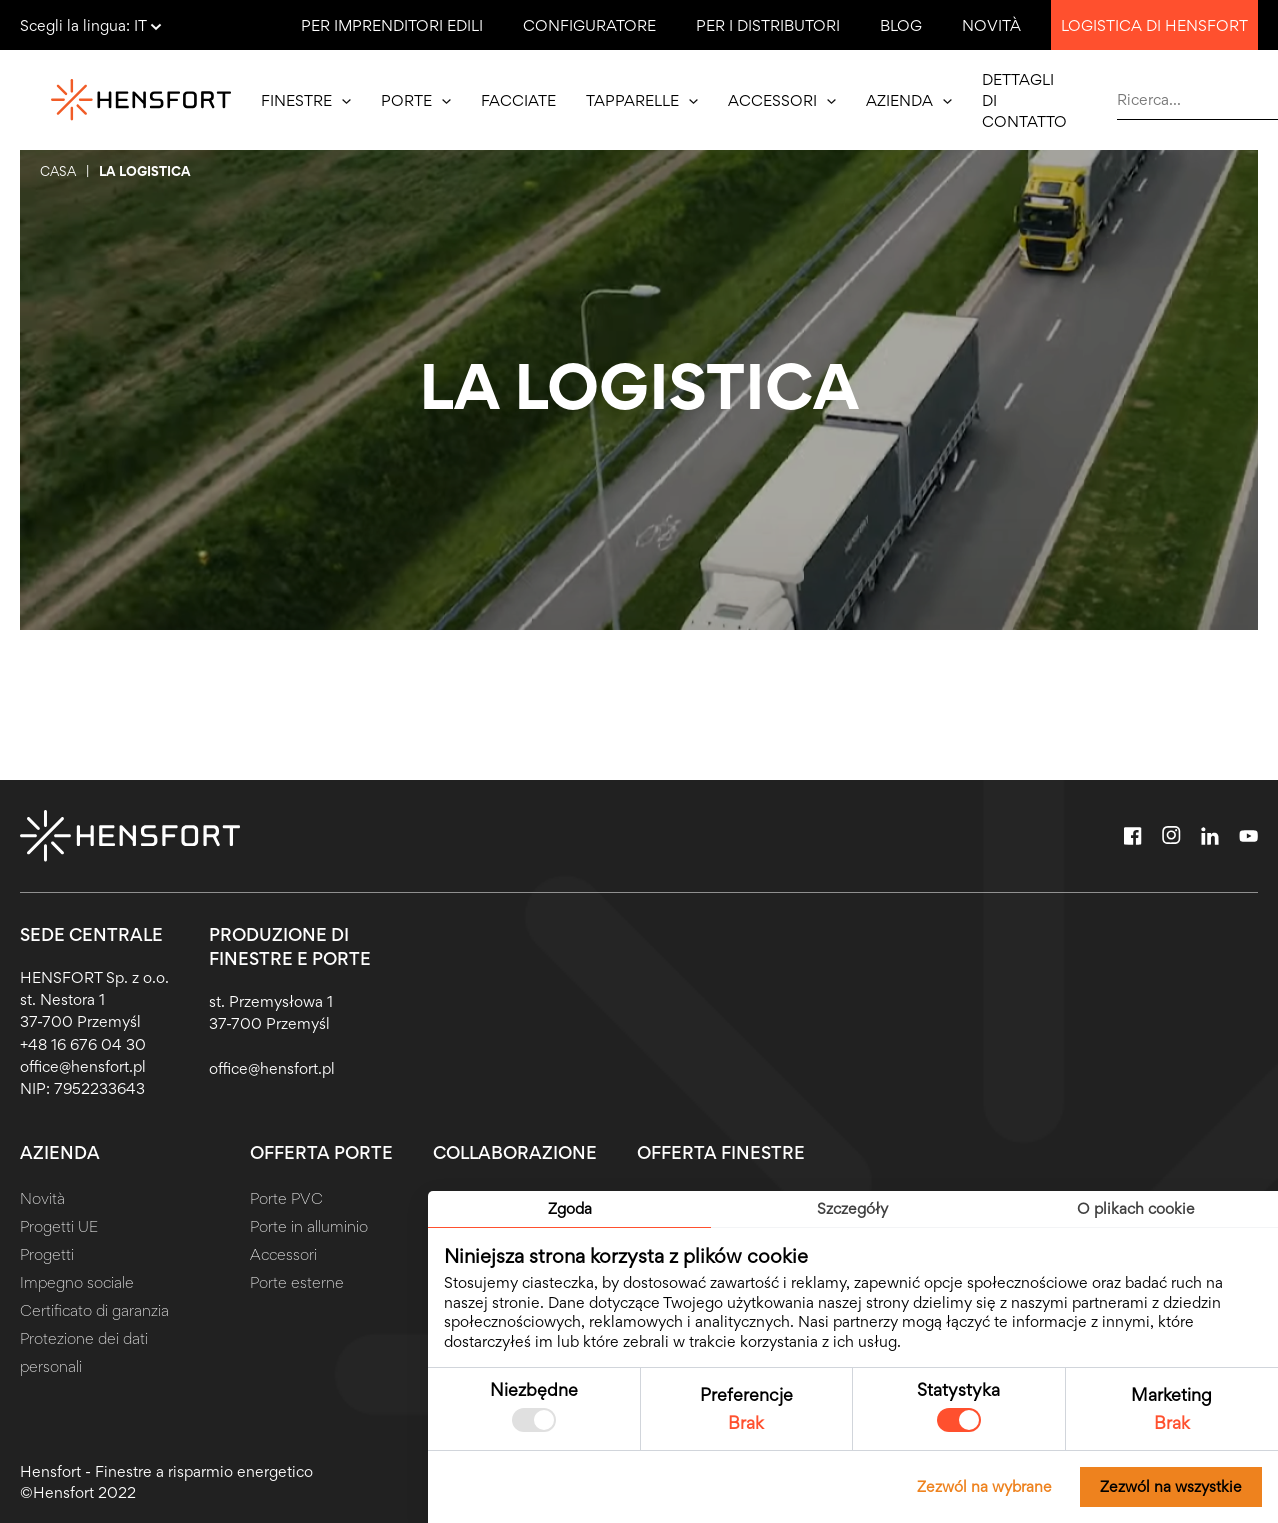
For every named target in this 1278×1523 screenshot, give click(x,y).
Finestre (306, 100)
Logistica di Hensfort (1154, 25)
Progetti (47, 1254)
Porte (416, 100)
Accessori (782, 100)
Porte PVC (286, 1198)
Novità (991, 25)
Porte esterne (297, 1282)
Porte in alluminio (309, 1226)
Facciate (518, 100)
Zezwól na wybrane (984, 1486)
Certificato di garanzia (94, 1310)
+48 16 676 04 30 (83, 1044)
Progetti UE (59, 1226)
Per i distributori (768, 25)
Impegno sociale (77, 1282)
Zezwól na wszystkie (1171, 1486)
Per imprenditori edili (392, 25)
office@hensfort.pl (83, 1066)
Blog (901, 25)
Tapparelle (642, 100)
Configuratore (589, 25)
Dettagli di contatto (1024, 100)
